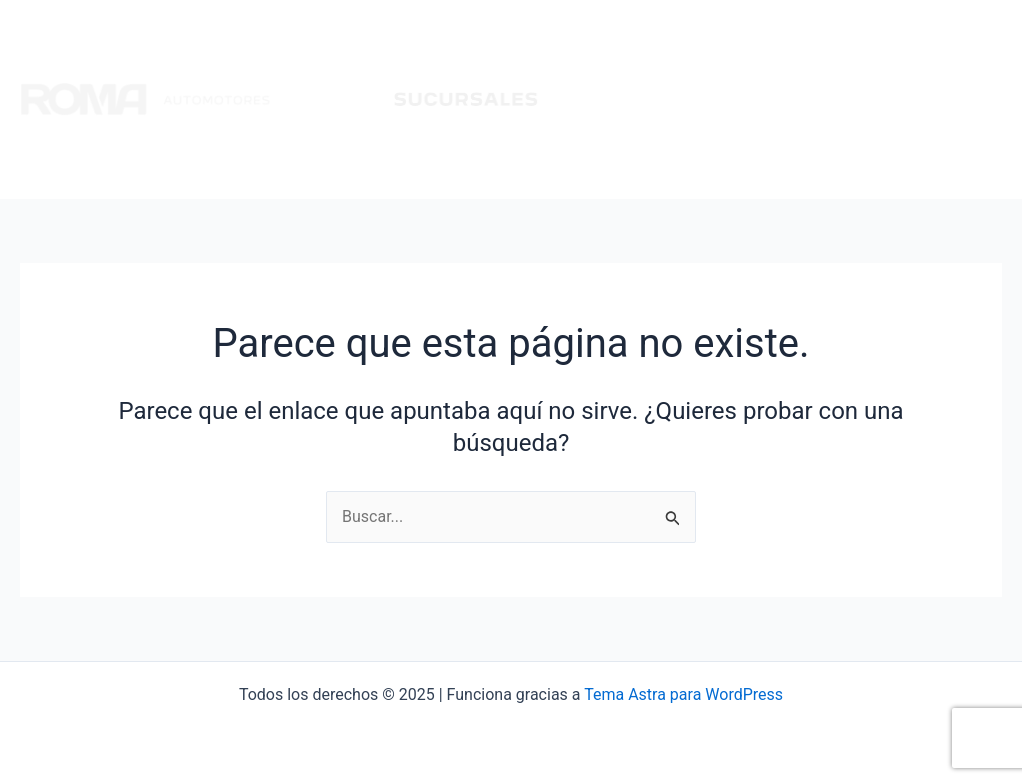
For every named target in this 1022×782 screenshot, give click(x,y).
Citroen (766, 99)
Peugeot (679, 99)
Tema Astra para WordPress (683, 694)
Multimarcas (941, 99)
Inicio (598, 99)
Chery (844, 99)
